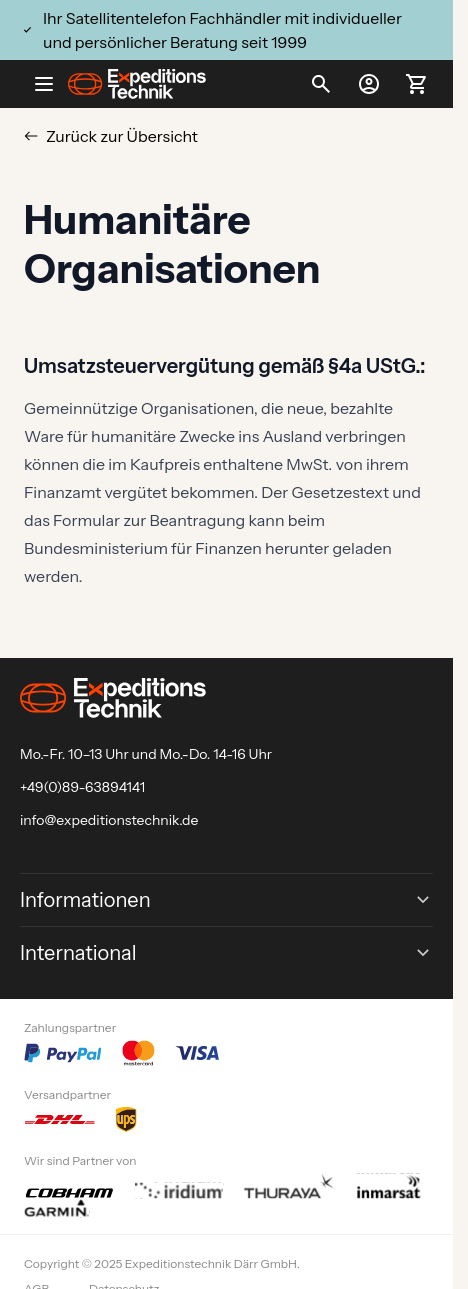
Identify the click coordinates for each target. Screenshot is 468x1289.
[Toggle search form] (321, 84)
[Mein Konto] (369, 84)
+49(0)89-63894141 (82, 787)
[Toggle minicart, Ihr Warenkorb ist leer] (417, 84)
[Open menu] (52, 84)
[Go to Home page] (137, 84)
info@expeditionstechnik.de (109, 820)
